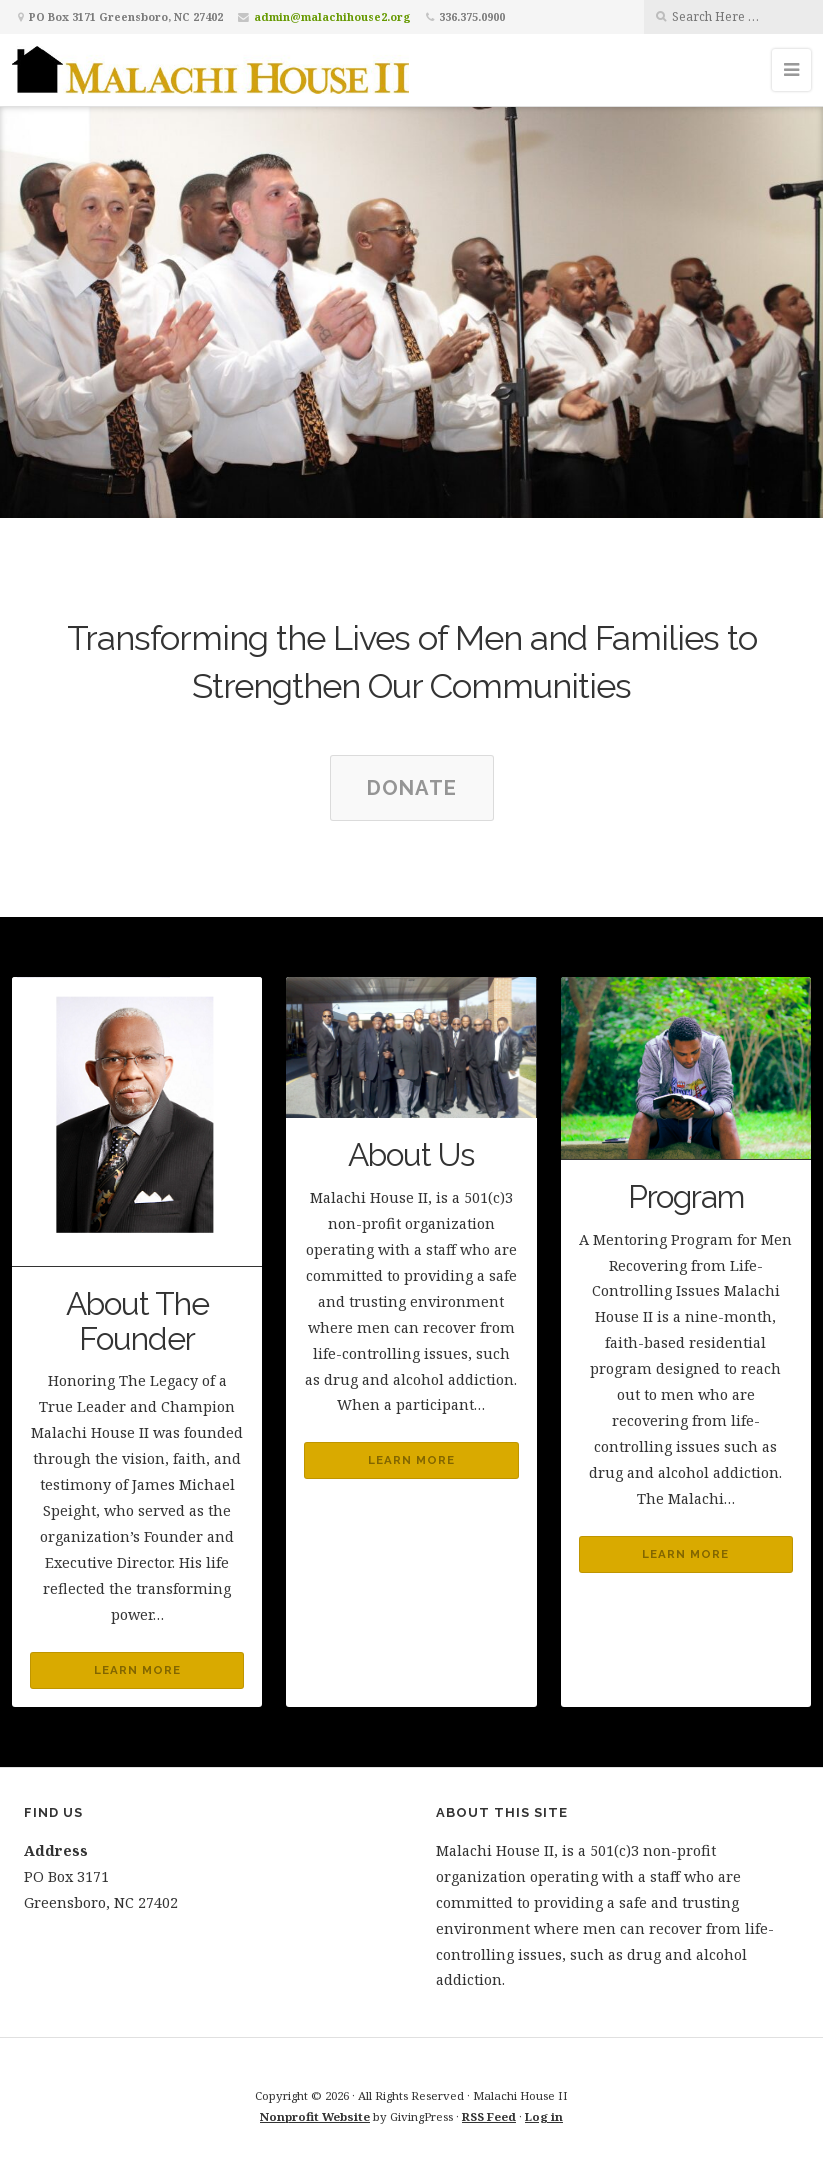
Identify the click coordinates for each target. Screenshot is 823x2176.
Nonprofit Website (315, 2116)
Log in (544, 2116)
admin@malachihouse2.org (332, 16)
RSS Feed (489, 2116)
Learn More (137, 1670)
